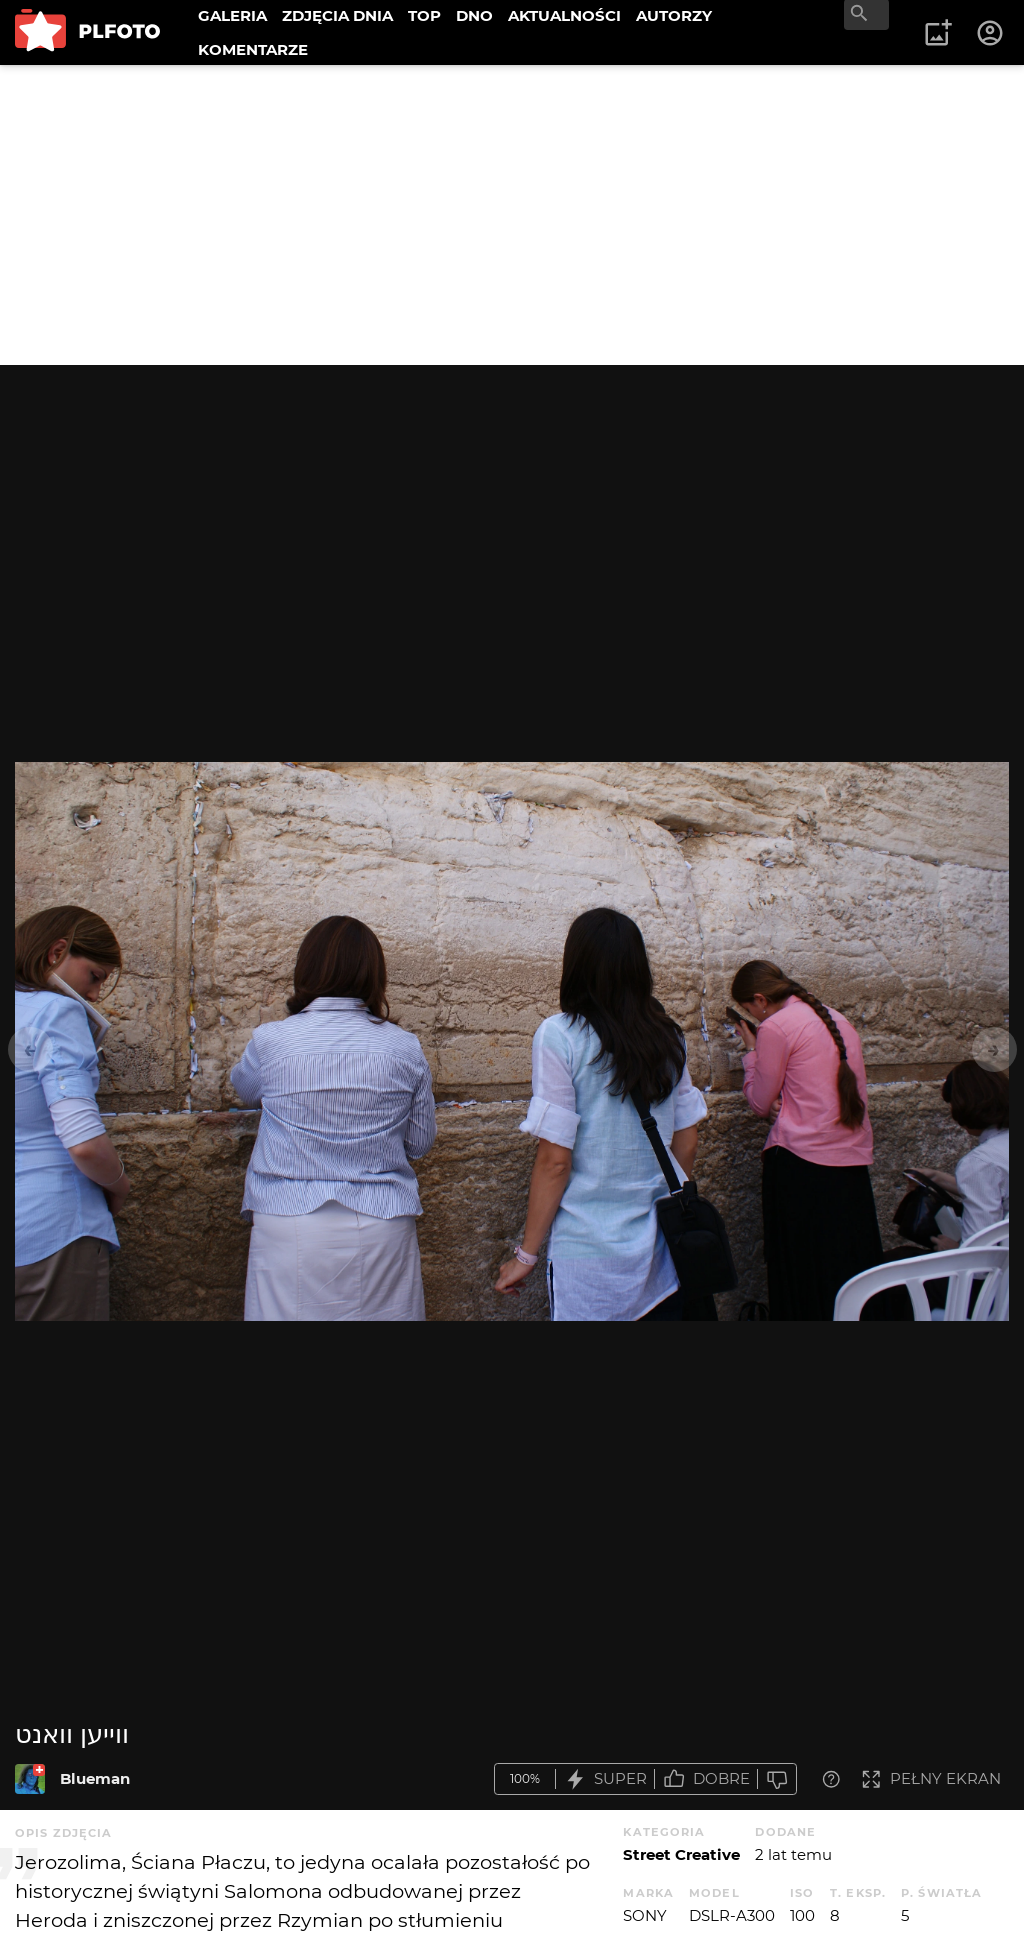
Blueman (95, 1778)
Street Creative (681, 1854)
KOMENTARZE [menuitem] (253, 49)
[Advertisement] (512, 215)
